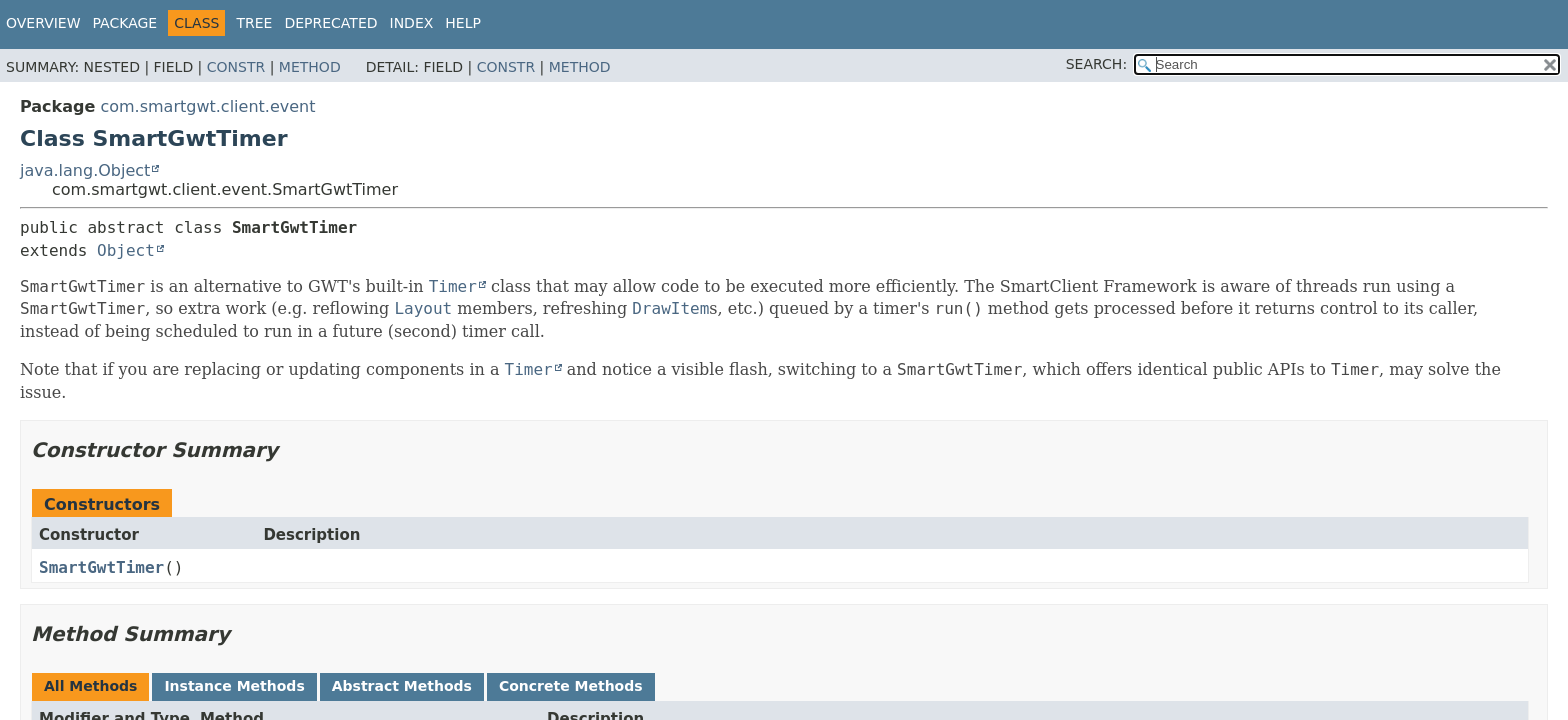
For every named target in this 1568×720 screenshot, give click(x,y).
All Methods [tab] (90, 686)
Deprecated (330, 23)
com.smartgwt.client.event (207, 106)
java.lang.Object (85, 170)
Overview (43, 23)
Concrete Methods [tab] (571, 686)
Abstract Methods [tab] (402, 686)
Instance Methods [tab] (234, 686)
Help (463, 23)
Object (126, 250)
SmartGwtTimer (101, 567)
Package (125, 23)
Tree (254, 23)
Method (310, 67)
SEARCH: (1096, 64)
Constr (236, 67)
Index (412, 23)
